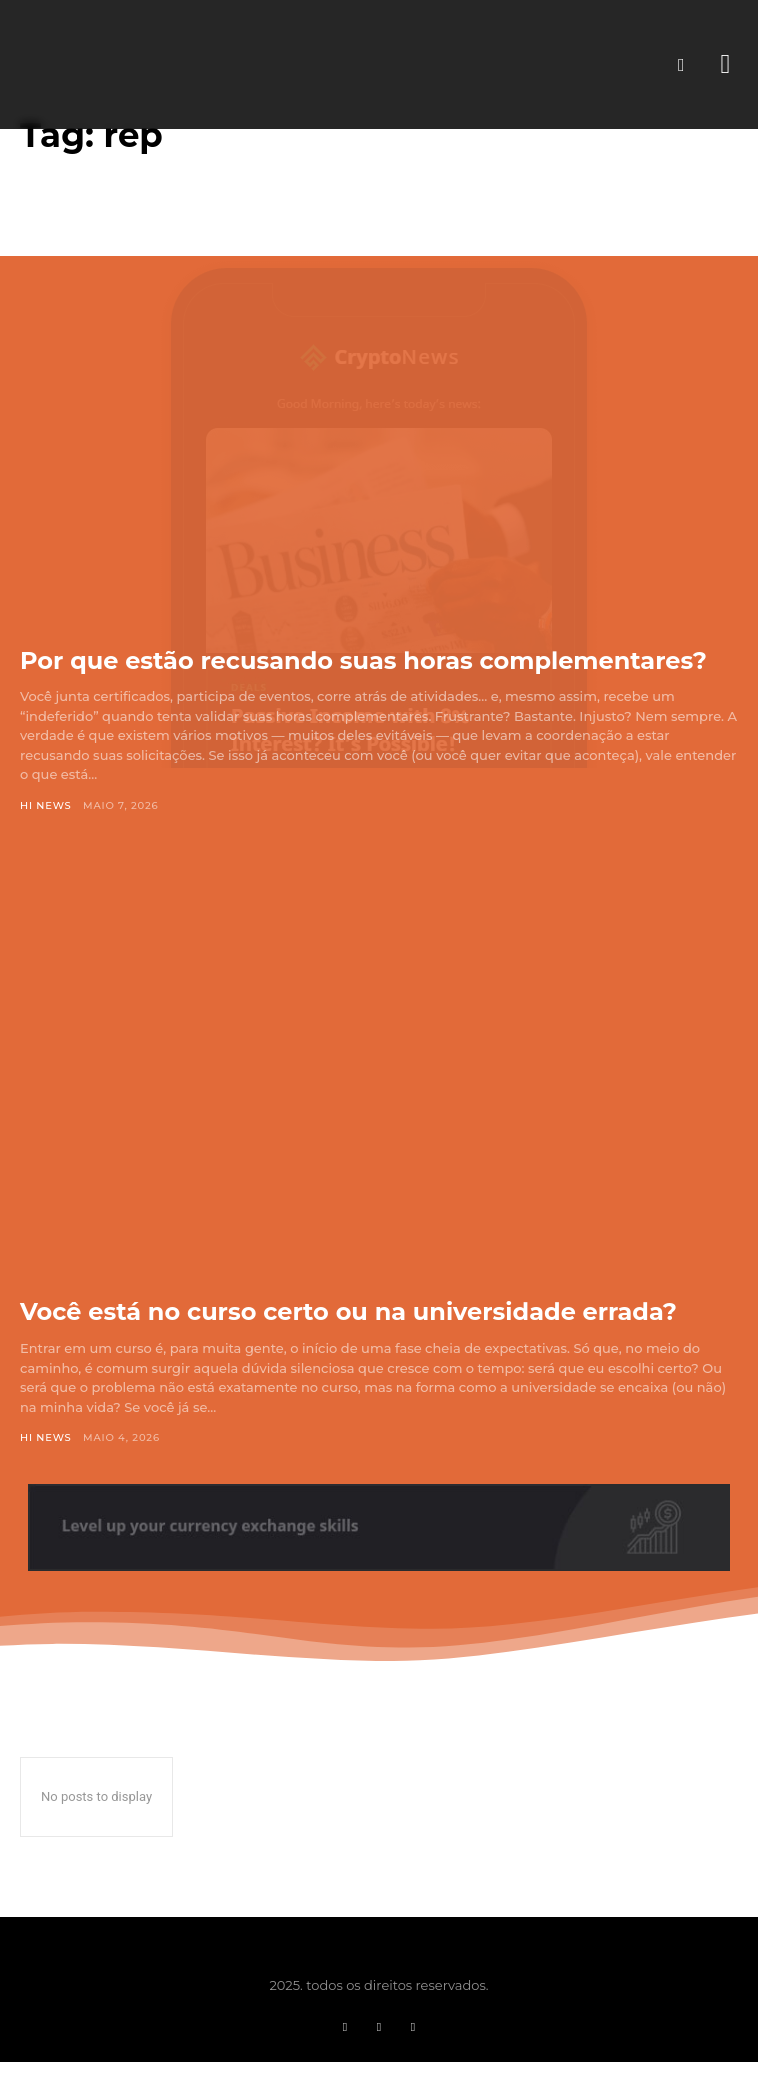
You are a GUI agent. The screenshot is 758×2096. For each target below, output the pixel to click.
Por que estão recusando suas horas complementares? (363, 660)
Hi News (46, 805)
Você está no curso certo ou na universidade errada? (348, 1311)
